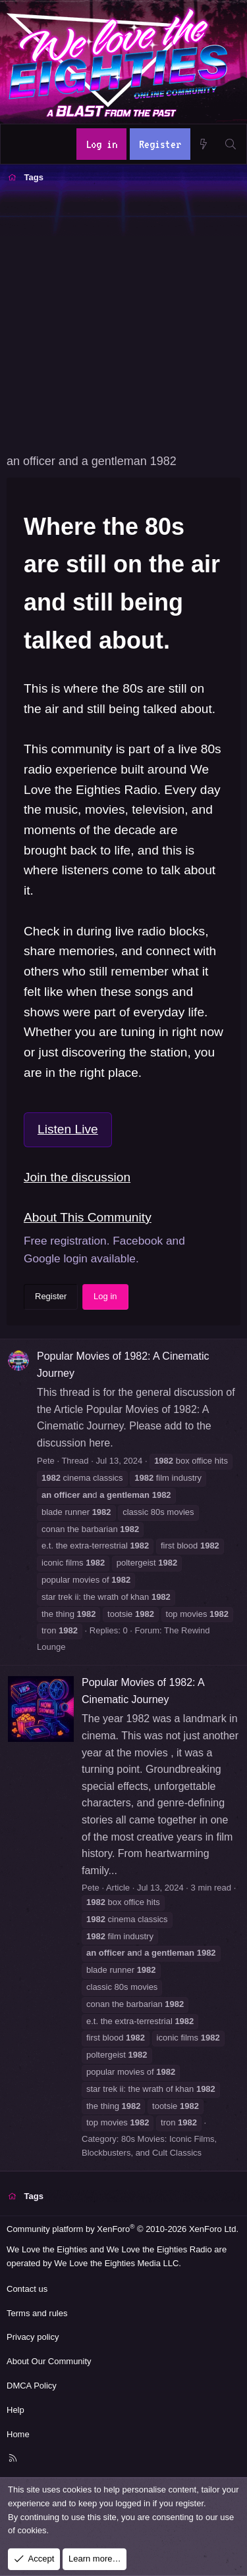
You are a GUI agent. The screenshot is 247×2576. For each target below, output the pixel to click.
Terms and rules (37, 2313)
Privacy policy (33, 2337)
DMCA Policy (32, 2385)
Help (15, 2410)
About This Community (87, 1217)
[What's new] (203, 144)
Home (18, 2434)
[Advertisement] (123, 317)
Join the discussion (77, 1177)
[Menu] (17, 144)
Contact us (27, 2289)
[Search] (230, 144)
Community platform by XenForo (122, 2229)
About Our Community (49, 2361)
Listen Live (68, 1129)
